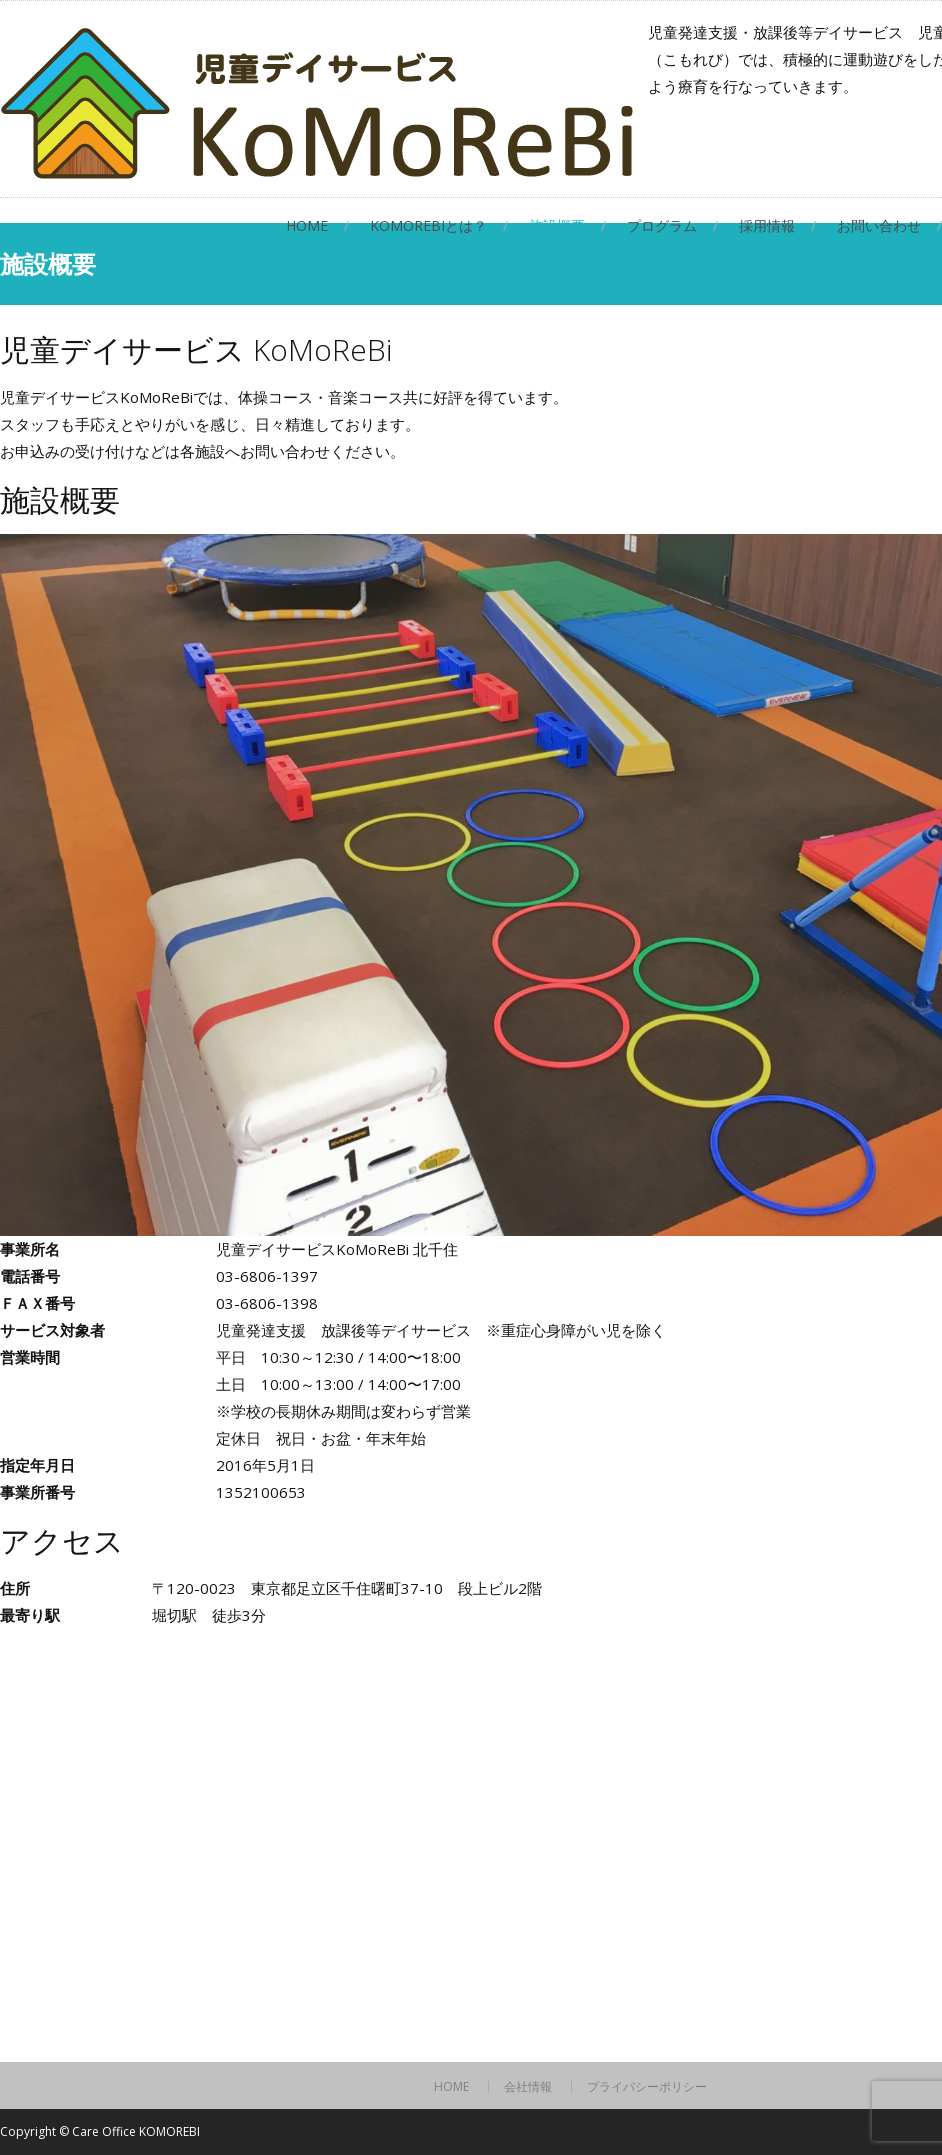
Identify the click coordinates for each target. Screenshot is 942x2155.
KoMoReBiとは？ (428, 225)
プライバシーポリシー (647, 2087)
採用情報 (767, 225)
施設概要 (557, 225)
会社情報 (528, 2087)
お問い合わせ (879, 225)
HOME (307, 225)
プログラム (662, 225)
